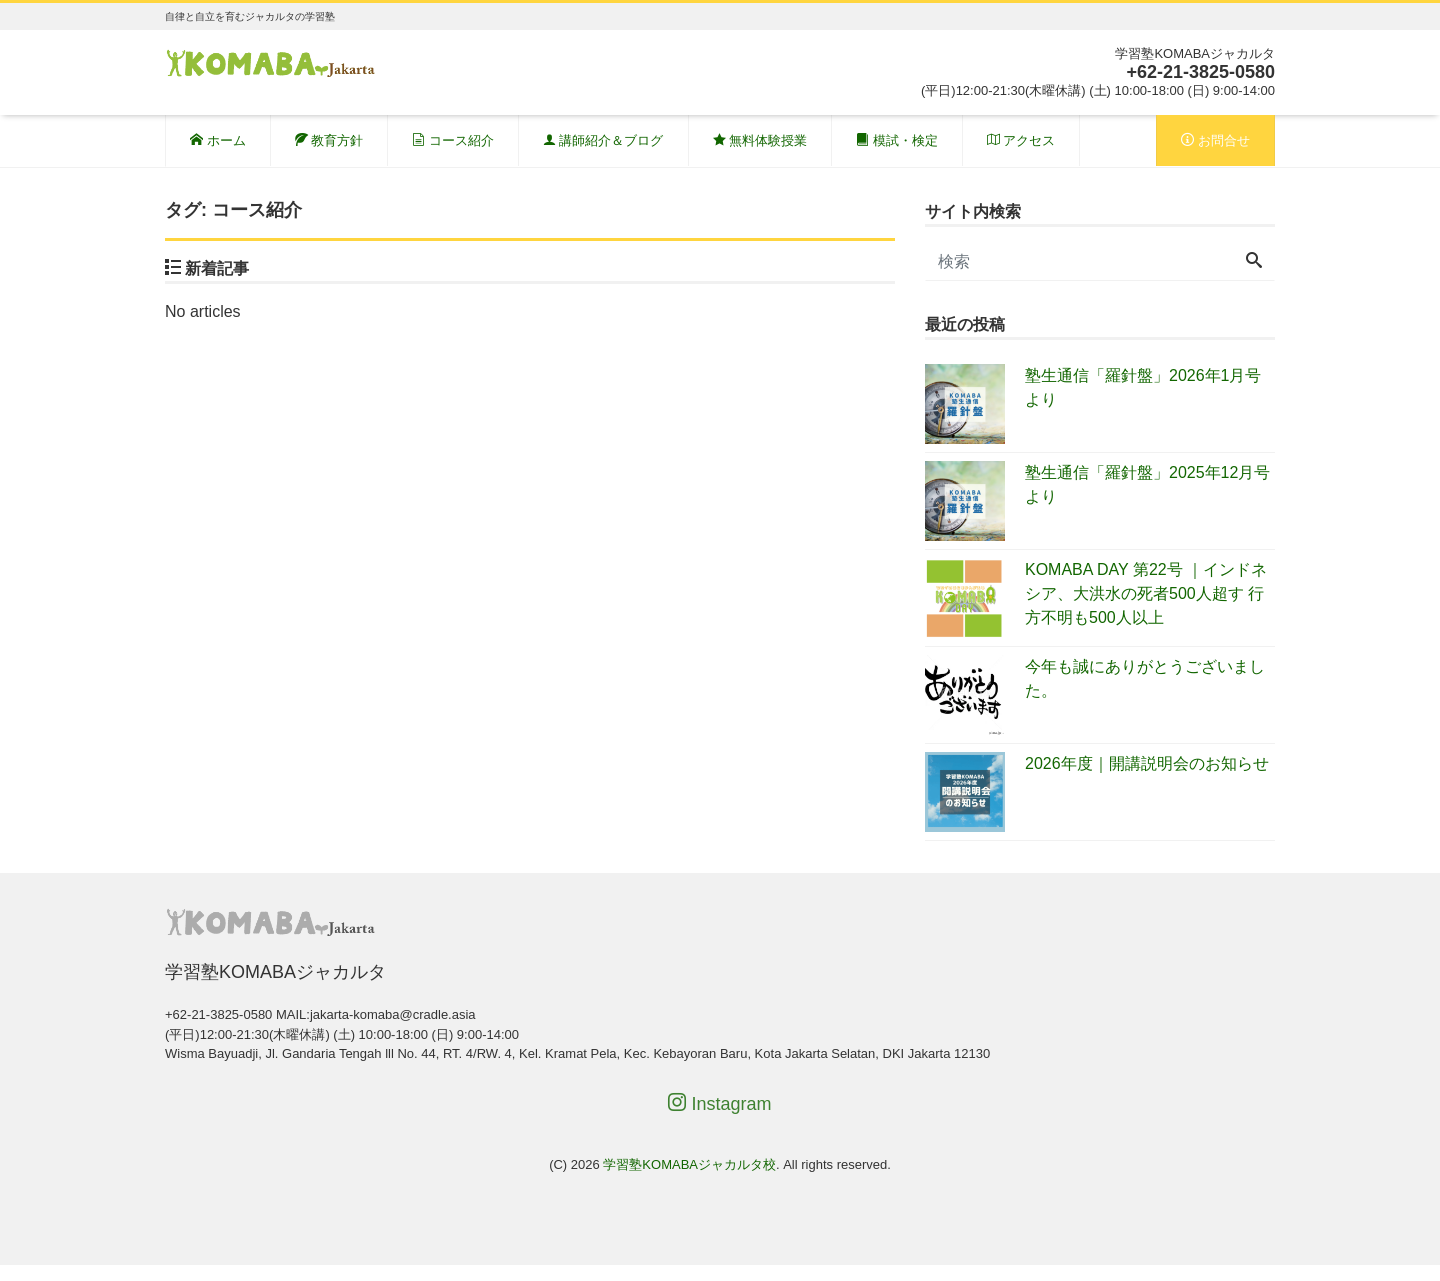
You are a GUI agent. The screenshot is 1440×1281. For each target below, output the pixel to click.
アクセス (1021, 140)
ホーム (218, 140)
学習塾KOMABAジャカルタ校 (689, 1164)
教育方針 (329, 140)
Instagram (719, 1103)
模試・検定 (897, 140)
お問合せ (1215, 140)
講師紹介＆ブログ (603, 140)
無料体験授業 (760, 140)
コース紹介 (453, 140)
